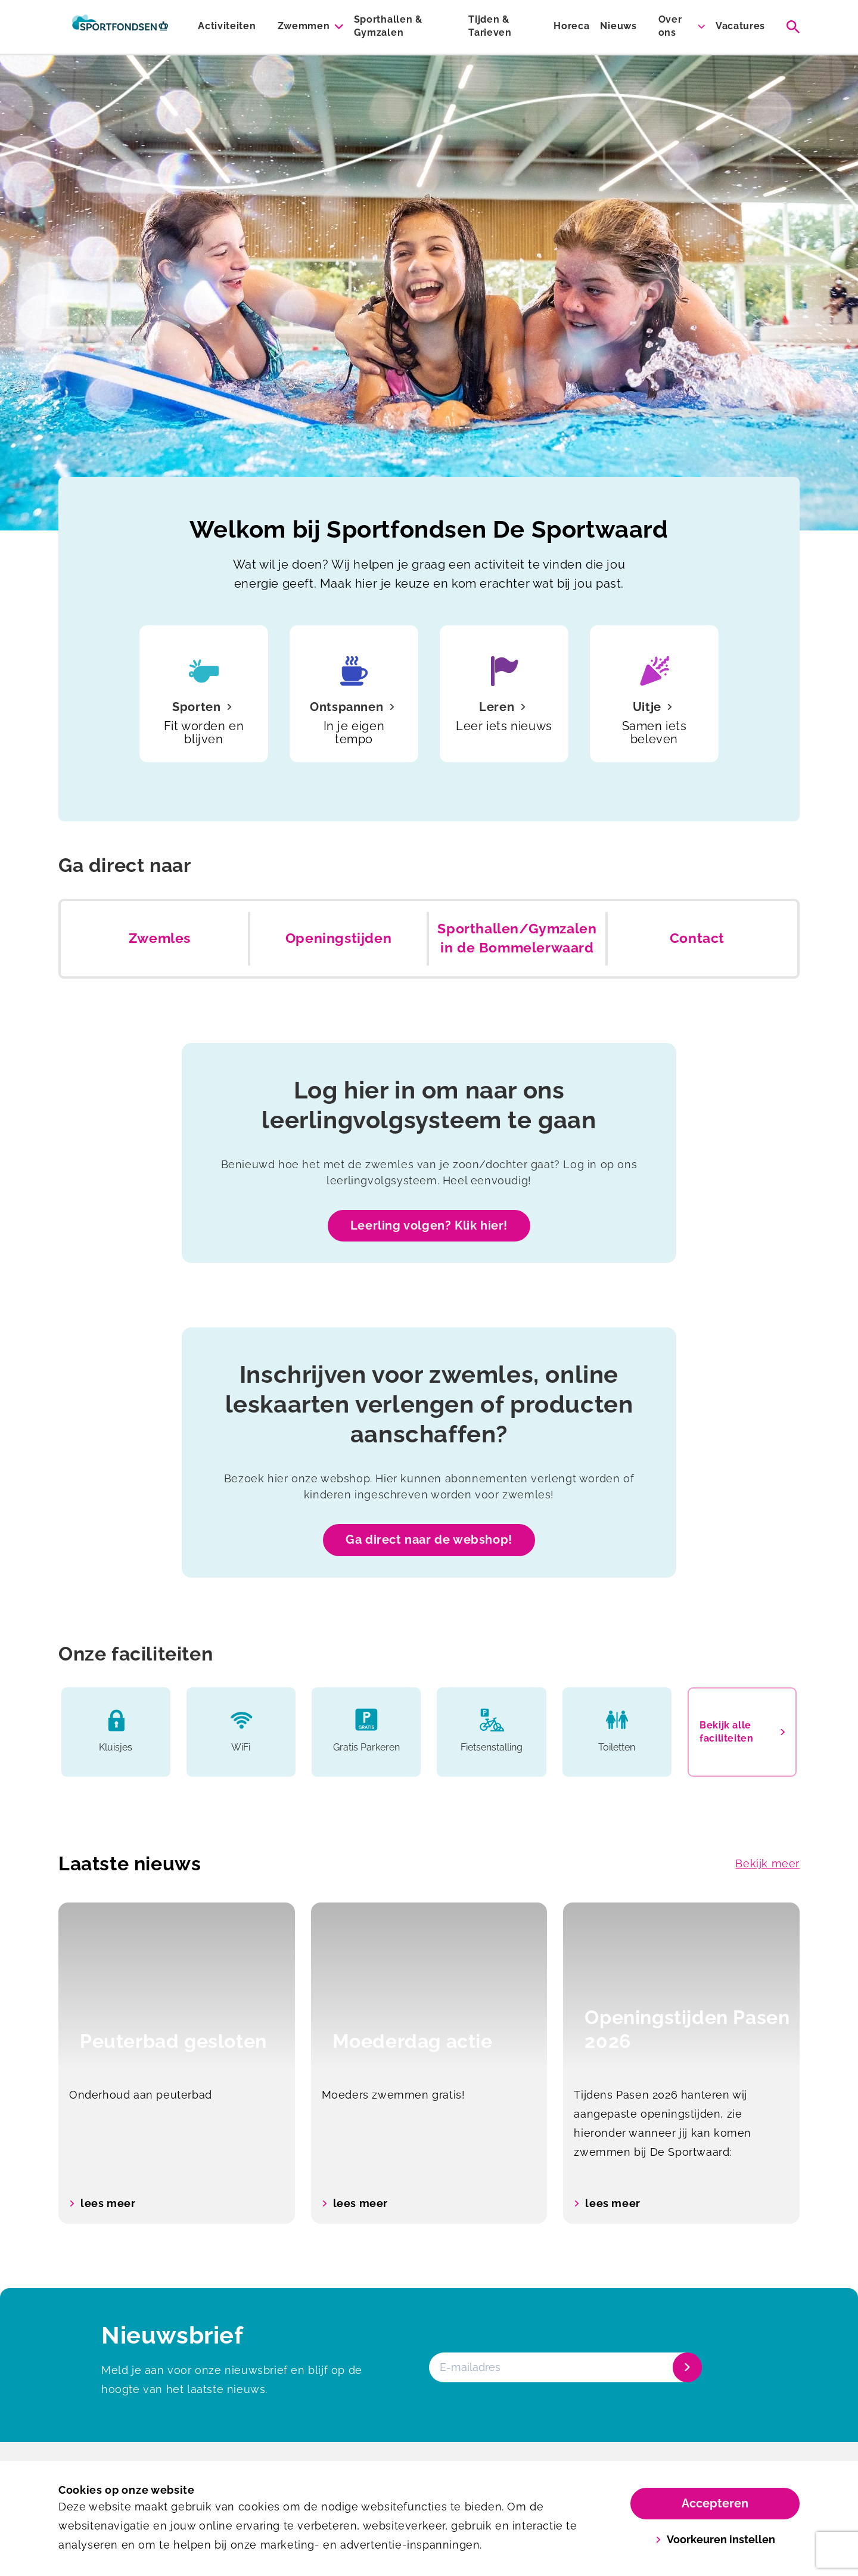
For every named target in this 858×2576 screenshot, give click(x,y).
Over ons (670, 26)
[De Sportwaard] (120, 27)
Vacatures (740, 26)
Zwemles (160, 938)
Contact (697, 938)
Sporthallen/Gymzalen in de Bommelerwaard (516, 938)
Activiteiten (227, 26)
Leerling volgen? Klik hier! (429, 1225)
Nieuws (618, 26)
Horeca (571, 26)
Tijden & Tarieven (489, 26)
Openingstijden (338, 938)
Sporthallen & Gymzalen (388, 26)
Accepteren (715, 2503)
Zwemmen (304, 26)
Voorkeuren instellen (715, 2539)
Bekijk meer (767, 1863)
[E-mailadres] (564, 2367)
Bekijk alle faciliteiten (742, 1732)
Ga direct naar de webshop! (429, 1539)
